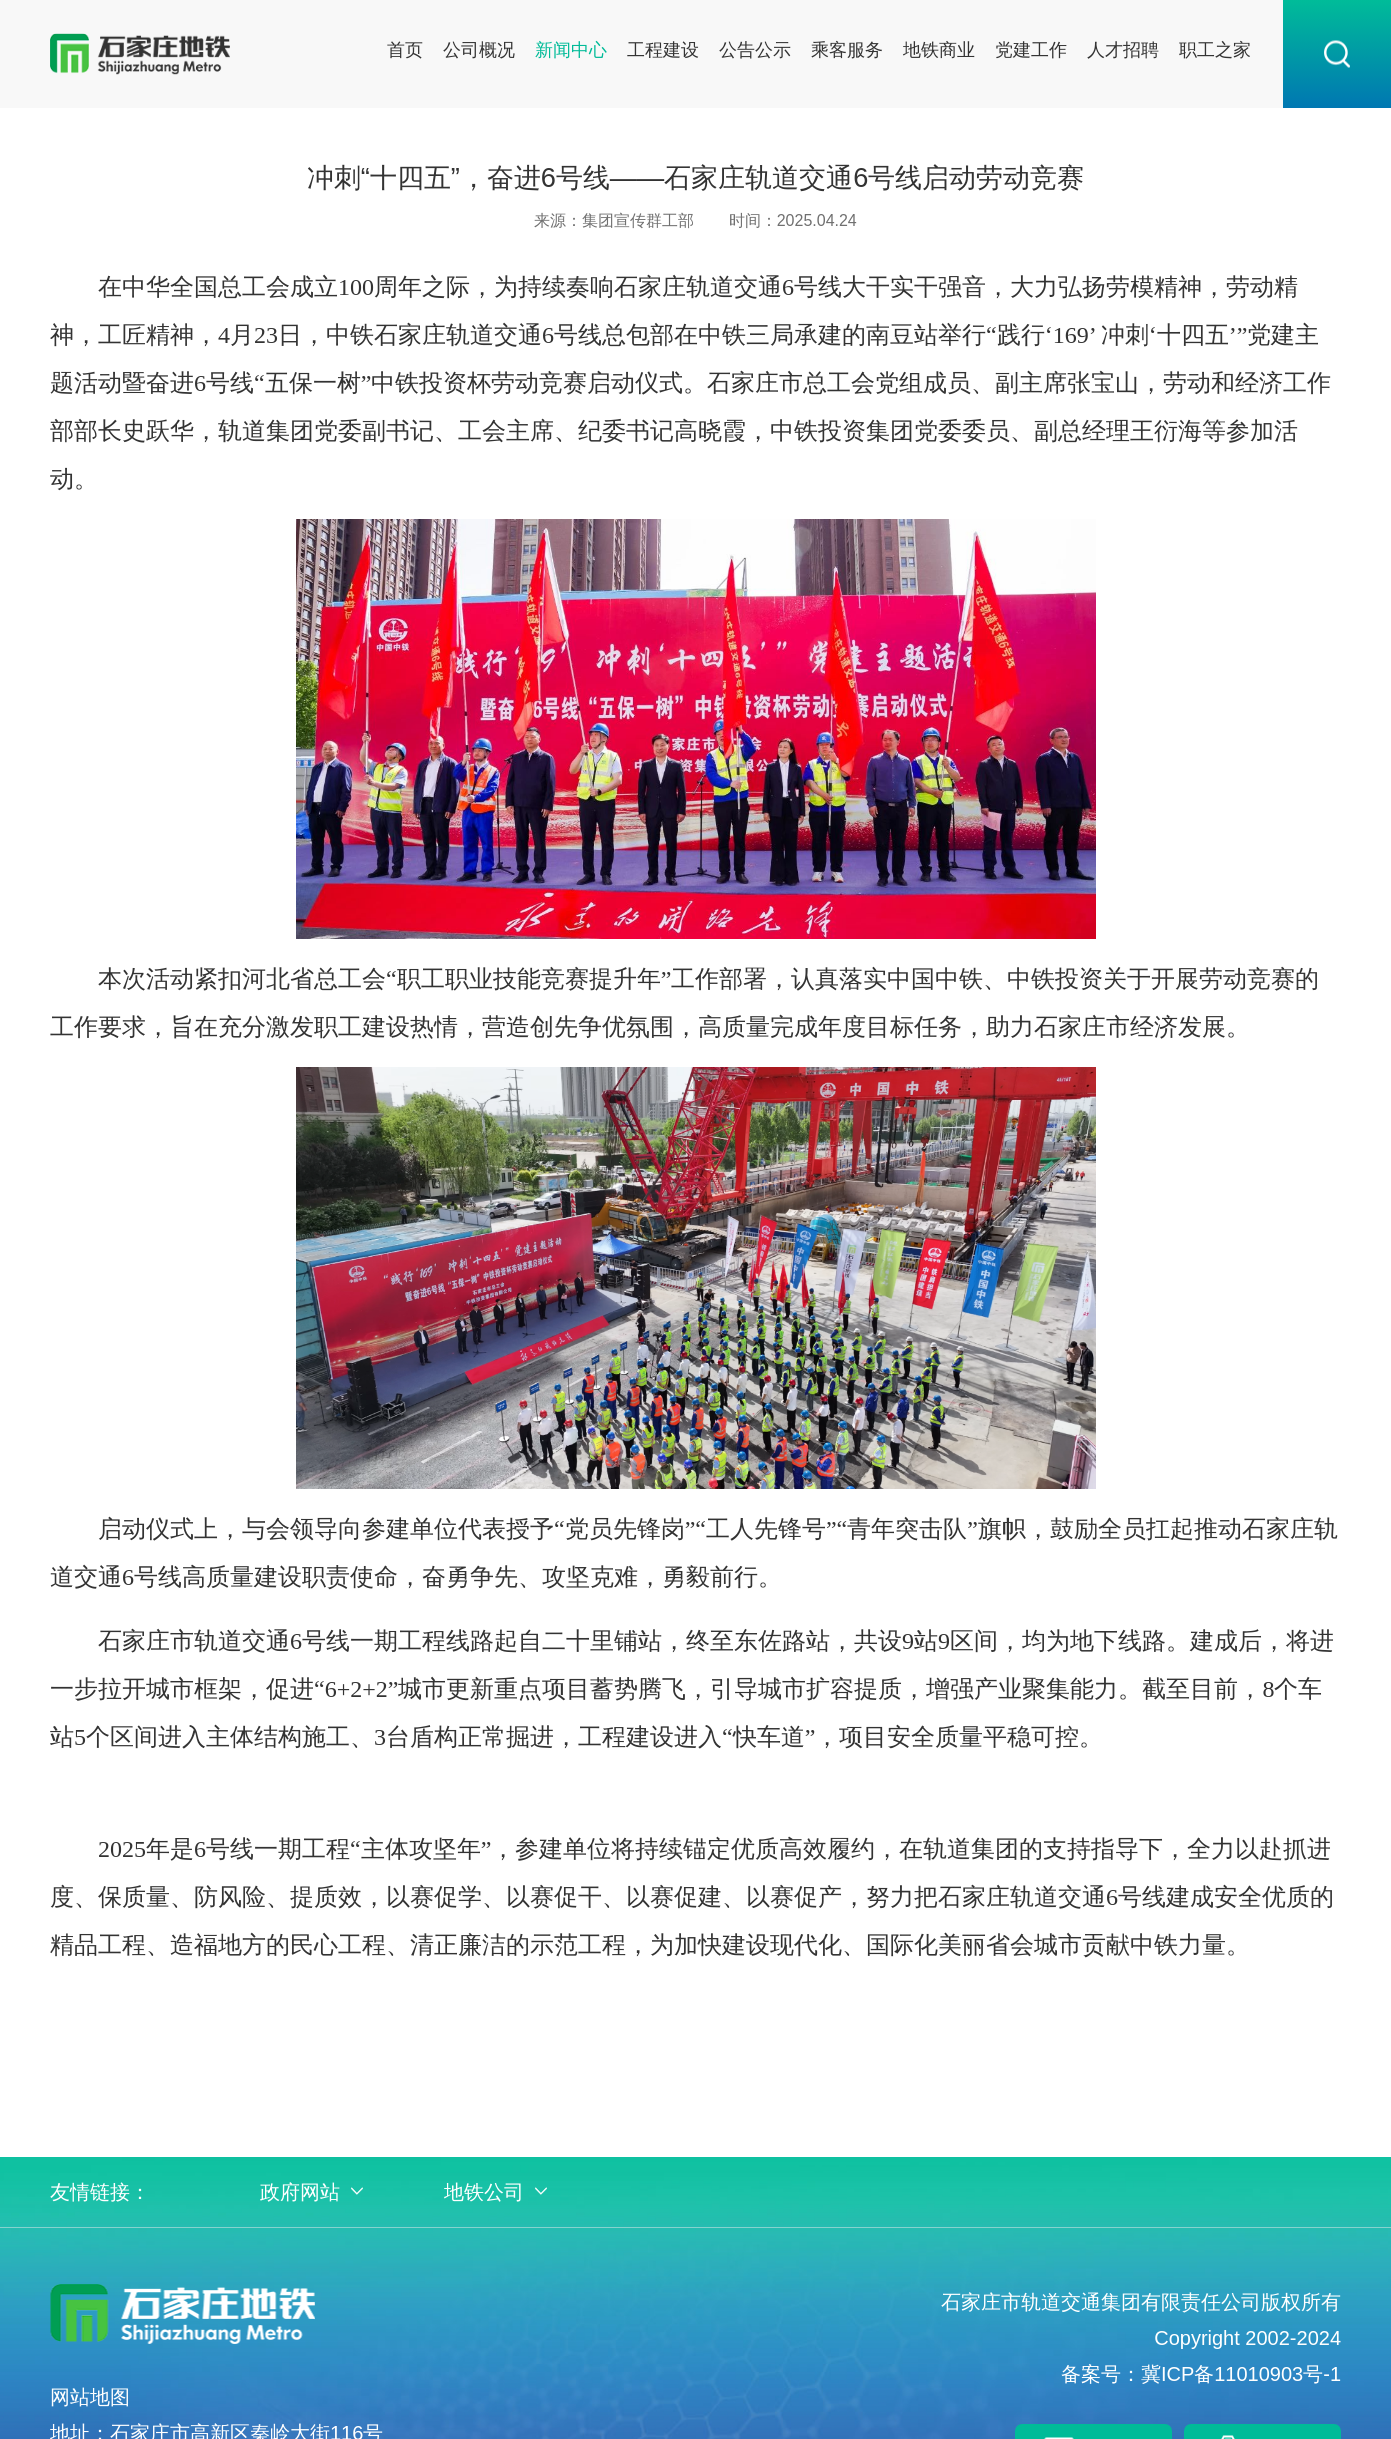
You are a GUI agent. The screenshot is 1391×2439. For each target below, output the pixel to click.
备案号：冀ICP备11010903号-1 (1201, 2374)
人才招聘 (1123, 50)
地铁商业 (939, 50)
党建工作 (1031, 50)
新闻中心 (571, 50)
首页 (405, 50)
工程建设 (663, 50)
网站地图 (90, 2397)
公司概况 (479, 50)
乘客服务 (847, 50)
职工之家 (1215, 50)
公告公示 (755, 50)
